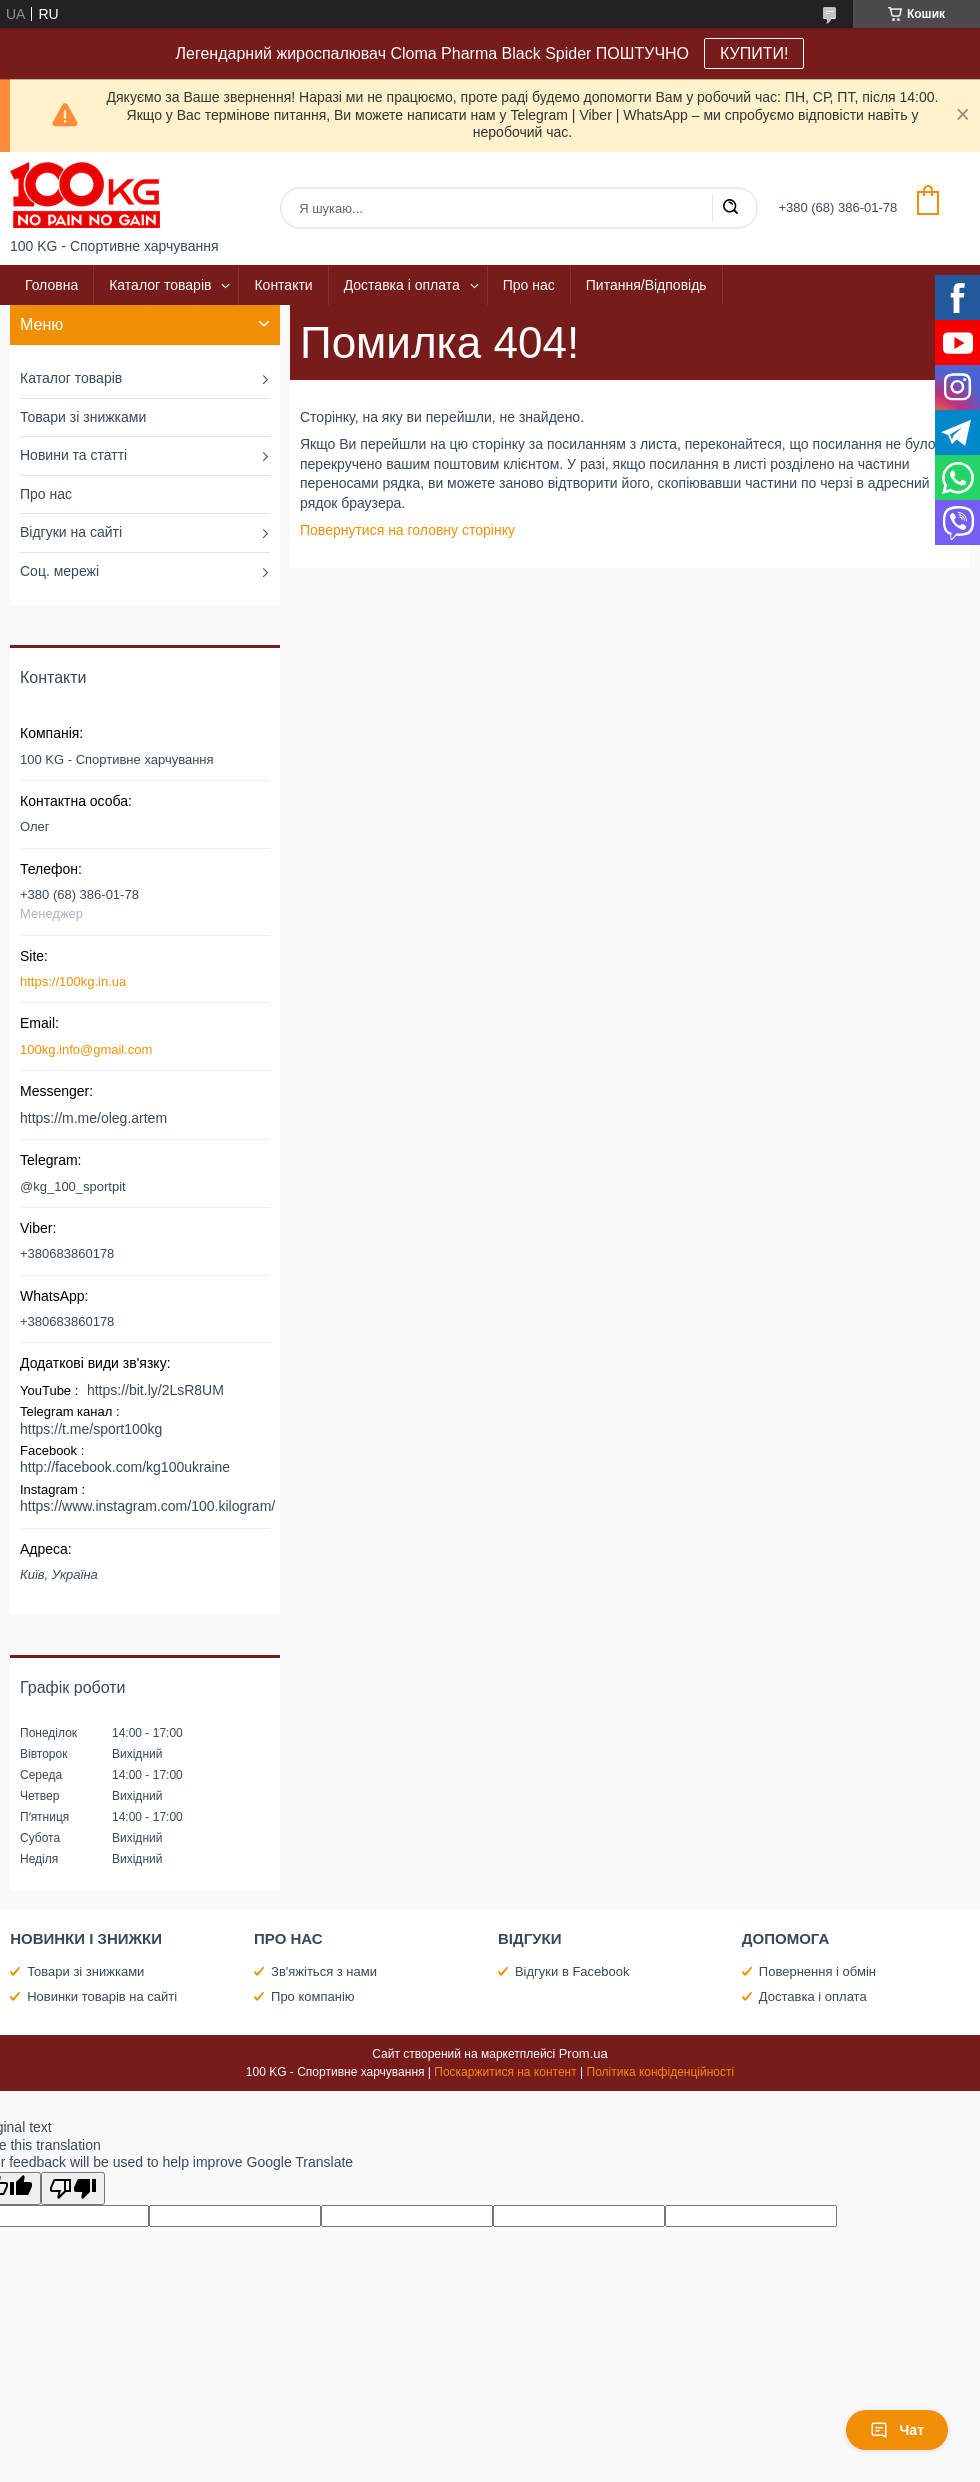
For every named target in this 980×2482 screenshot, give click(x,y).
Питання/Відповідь (646, 285)
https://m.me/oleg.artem (93, 1118)
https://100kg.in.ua (73, 981)
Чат (897, 2430)
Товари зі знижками (83, 417)
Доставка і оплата (402, 285)
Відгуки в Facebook (572, 1971)
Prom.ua (583, 2053)
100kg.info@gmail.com (86, 1049)
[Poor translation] (73, 2188)
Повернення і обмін (817, 1971)
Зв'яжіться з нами (324, 1971)
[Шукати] (730, 208)
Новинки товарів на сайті (102, 1996)
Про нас (529, 285)
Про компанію (313, 1996)
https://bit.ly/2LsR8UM (155, 1390)
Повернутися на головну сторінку (407, 530)
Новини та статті (73, 455)
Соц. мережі (59, 571)
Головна (51, 285)
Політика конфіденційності (661, 2072)
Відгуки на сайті (71, 532)
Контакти (283, 285)
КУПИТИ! (754, 53)
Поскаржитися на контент (505, 2072)
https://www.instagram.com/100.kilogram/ (147, 1506)
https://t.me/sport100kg (91, 1429)
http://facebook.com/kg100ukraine (125, 1467)
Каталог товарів (160, 285)
